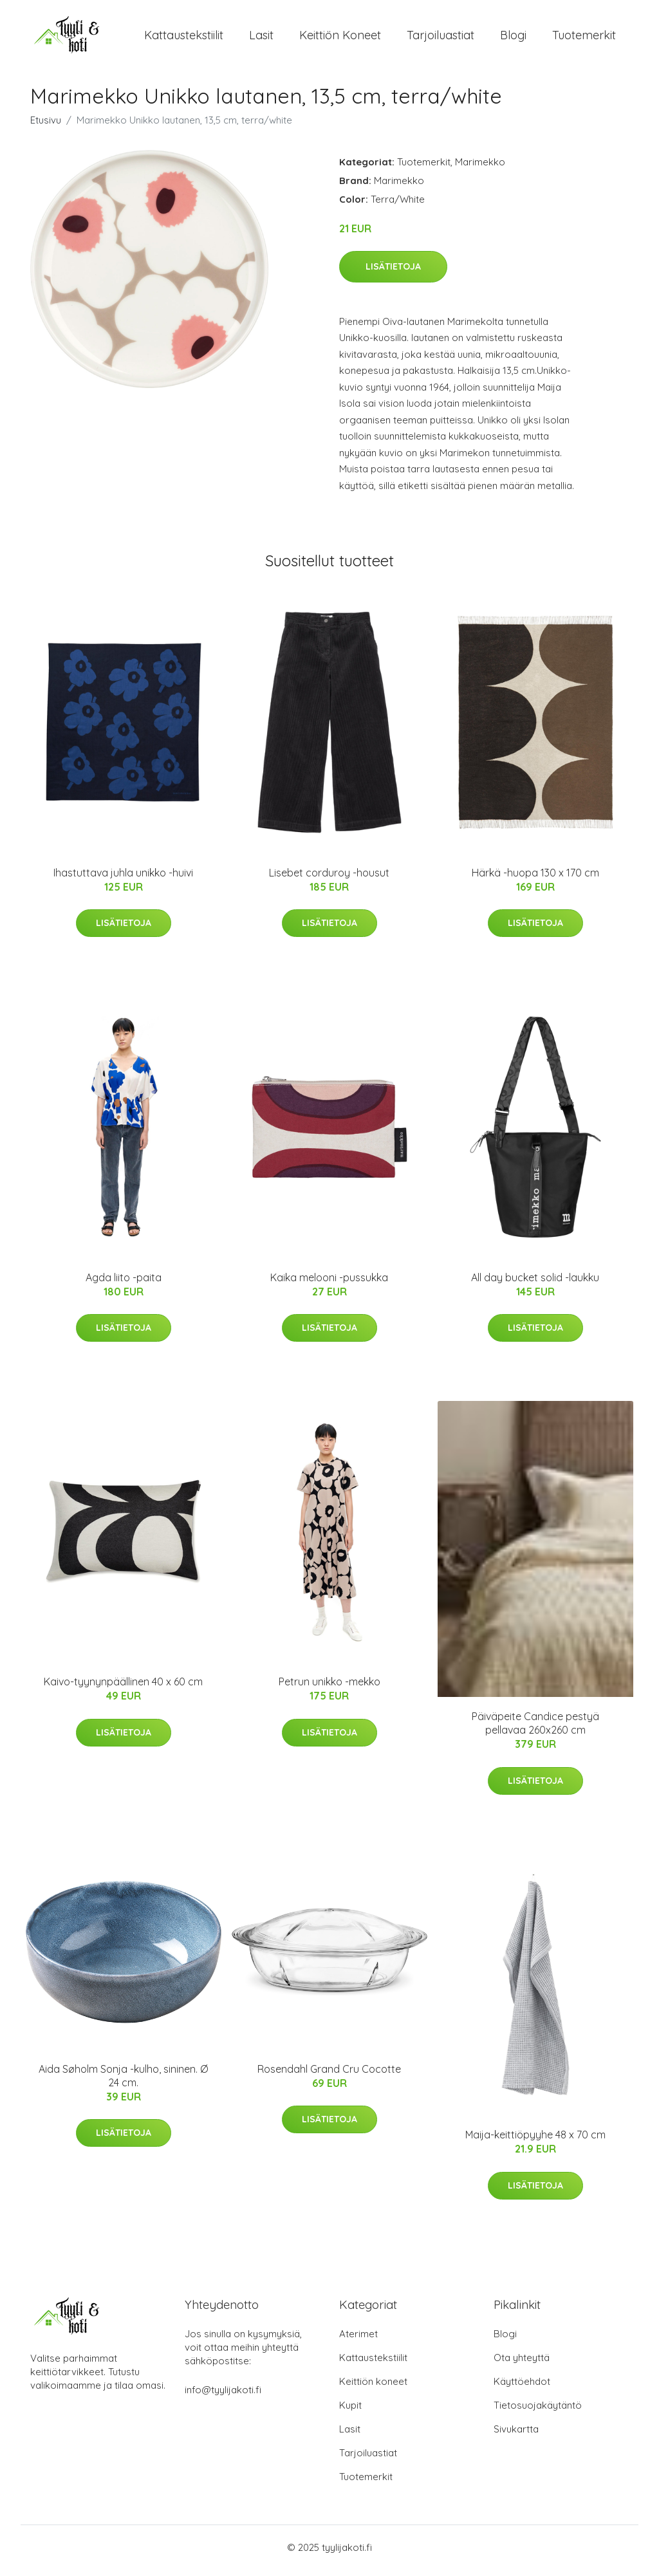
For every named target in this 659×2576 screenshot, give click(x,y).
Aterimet (358, 2340)
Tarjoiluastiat (440, 38)
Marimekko (480, 168)
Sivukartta (516, 2435)
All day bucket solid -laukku (535, 1283)
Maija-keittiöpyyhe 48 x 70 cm (535, 2141)
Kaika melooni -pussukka (329, 1283)
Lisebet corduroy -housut (329, 879)
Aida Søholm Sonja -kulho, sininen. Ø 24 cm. (123, 2082)
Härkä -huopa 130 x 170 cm (535, 879)
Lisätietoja (393, 273)
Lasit (261, 38)
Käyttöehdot (522, 2388)
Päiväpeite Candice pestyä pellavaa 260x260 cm (535, 1730)
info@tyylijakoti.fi (223, 2396)
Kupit (350, 2411)
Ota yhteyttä (522, 2364)
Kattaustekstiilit (183, 38)
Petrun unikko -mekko (329, 1688)
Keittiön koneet (340, 38)
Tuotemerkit (584, 38)
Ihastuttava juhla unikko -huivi (123, 879)
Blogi (513, 38)
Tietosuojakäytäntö (538, 2411)
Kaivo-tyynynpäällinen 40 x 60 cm (123, 1688)
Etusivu (45, 126)
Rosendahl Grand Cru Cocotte (329, 2075)
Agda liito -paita (124, 1283)
